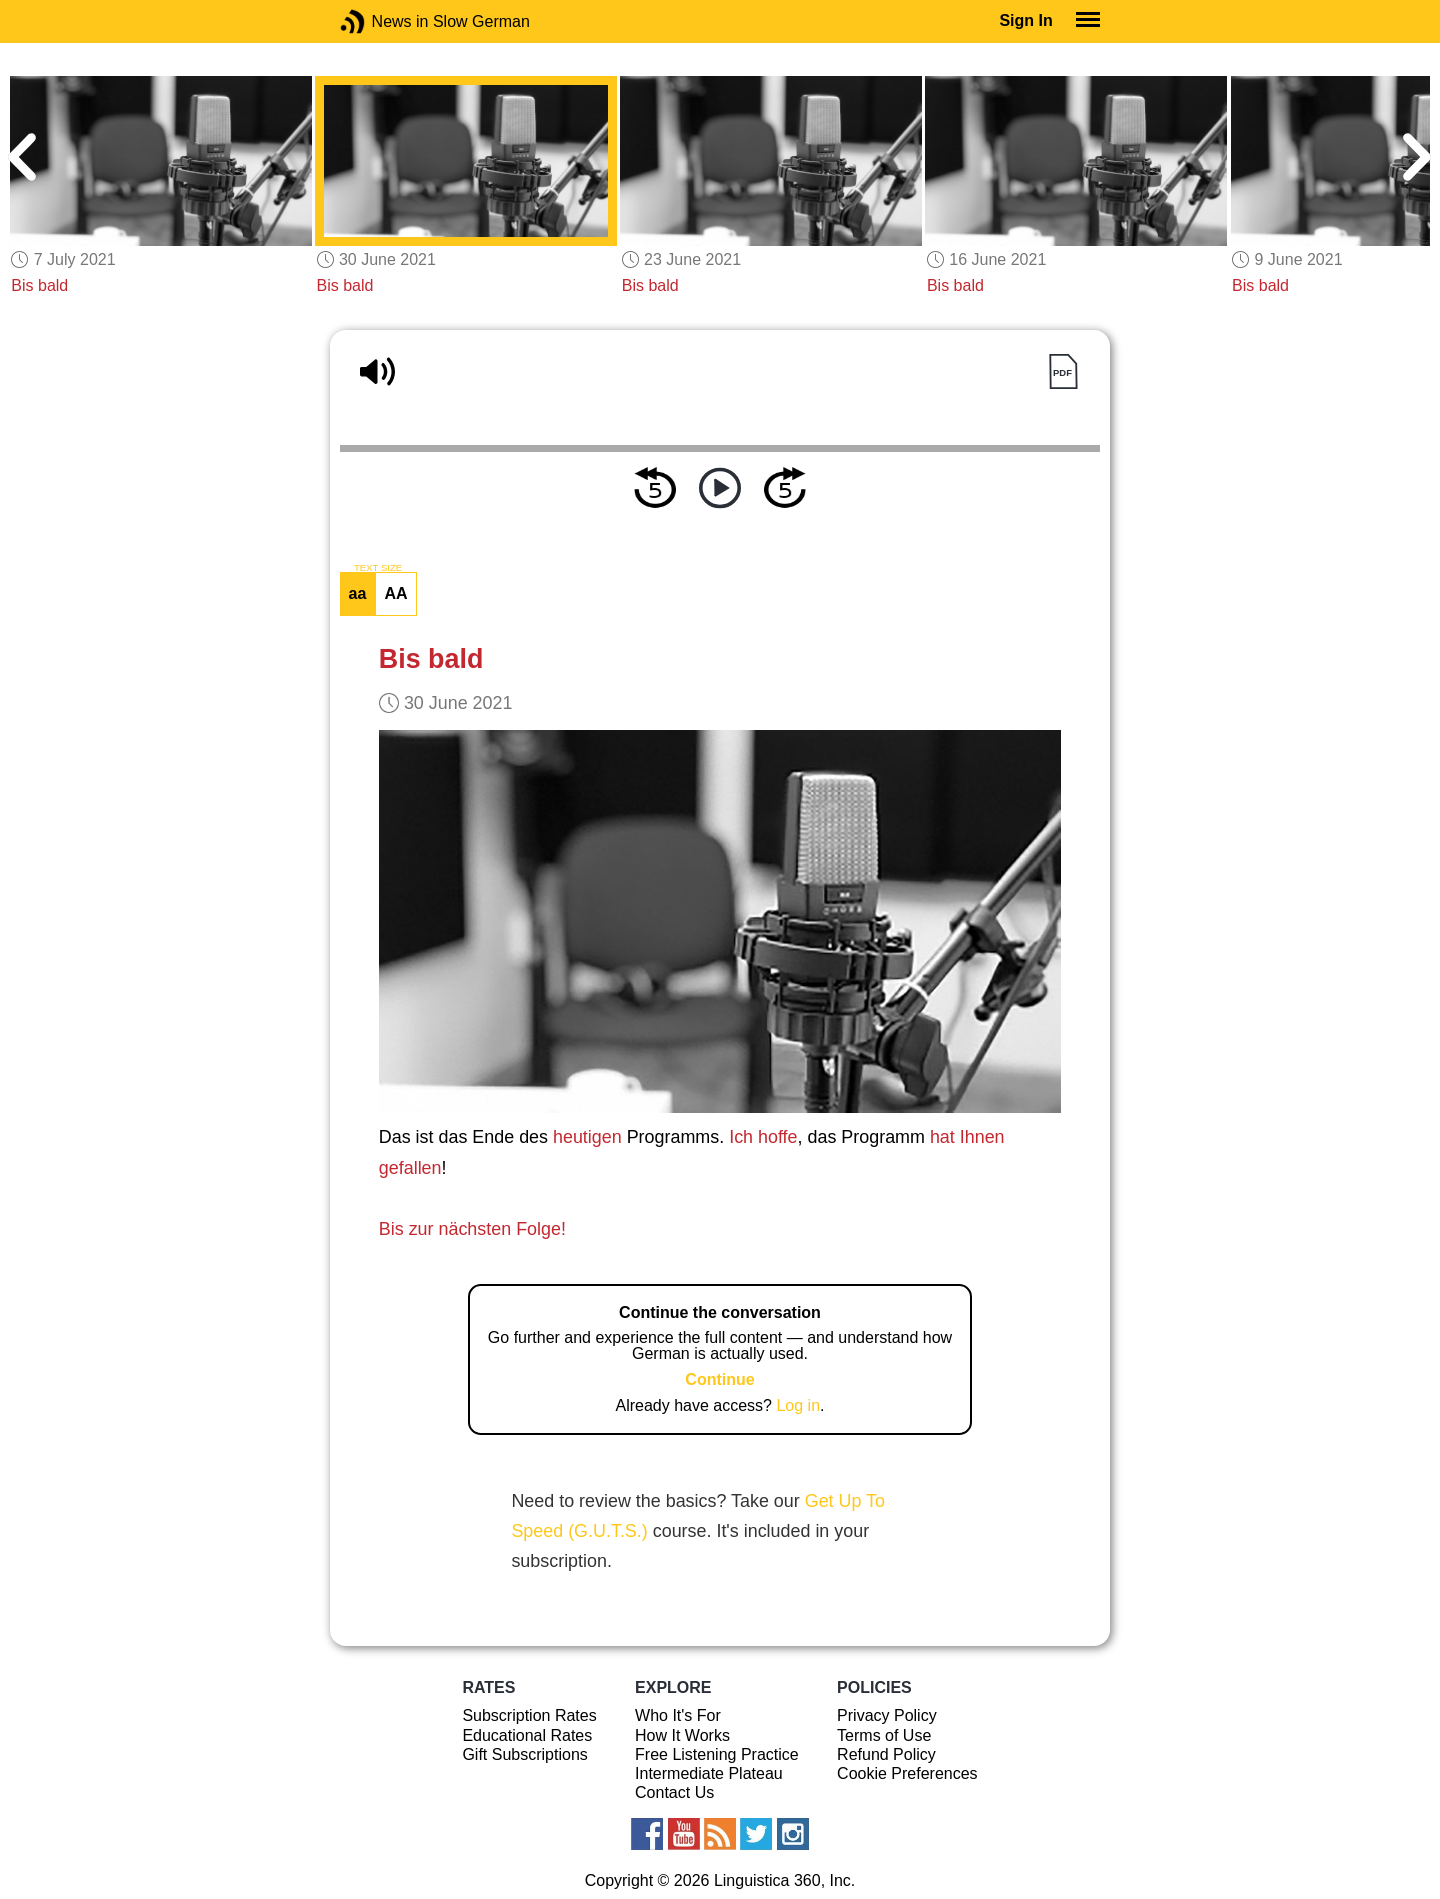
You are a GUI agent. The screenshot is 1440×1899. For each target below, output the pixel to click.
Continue (719, 1379)
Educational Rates (527, 1735)
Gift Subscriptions (524, 1754)
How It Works (682, 1735)
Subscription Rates (529, 1715)
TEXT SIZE (378, 568)
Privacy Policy (887, 1715)
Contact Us (674, 1792)
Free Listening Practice (717, 1754)
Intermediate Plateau (709, 1773)
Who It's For (678, 1715)
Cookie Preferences (907, 1773)
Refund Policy (886, 1754)
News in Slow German (382, 21)
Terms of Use (884, 1735)
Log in (798, 1405)
